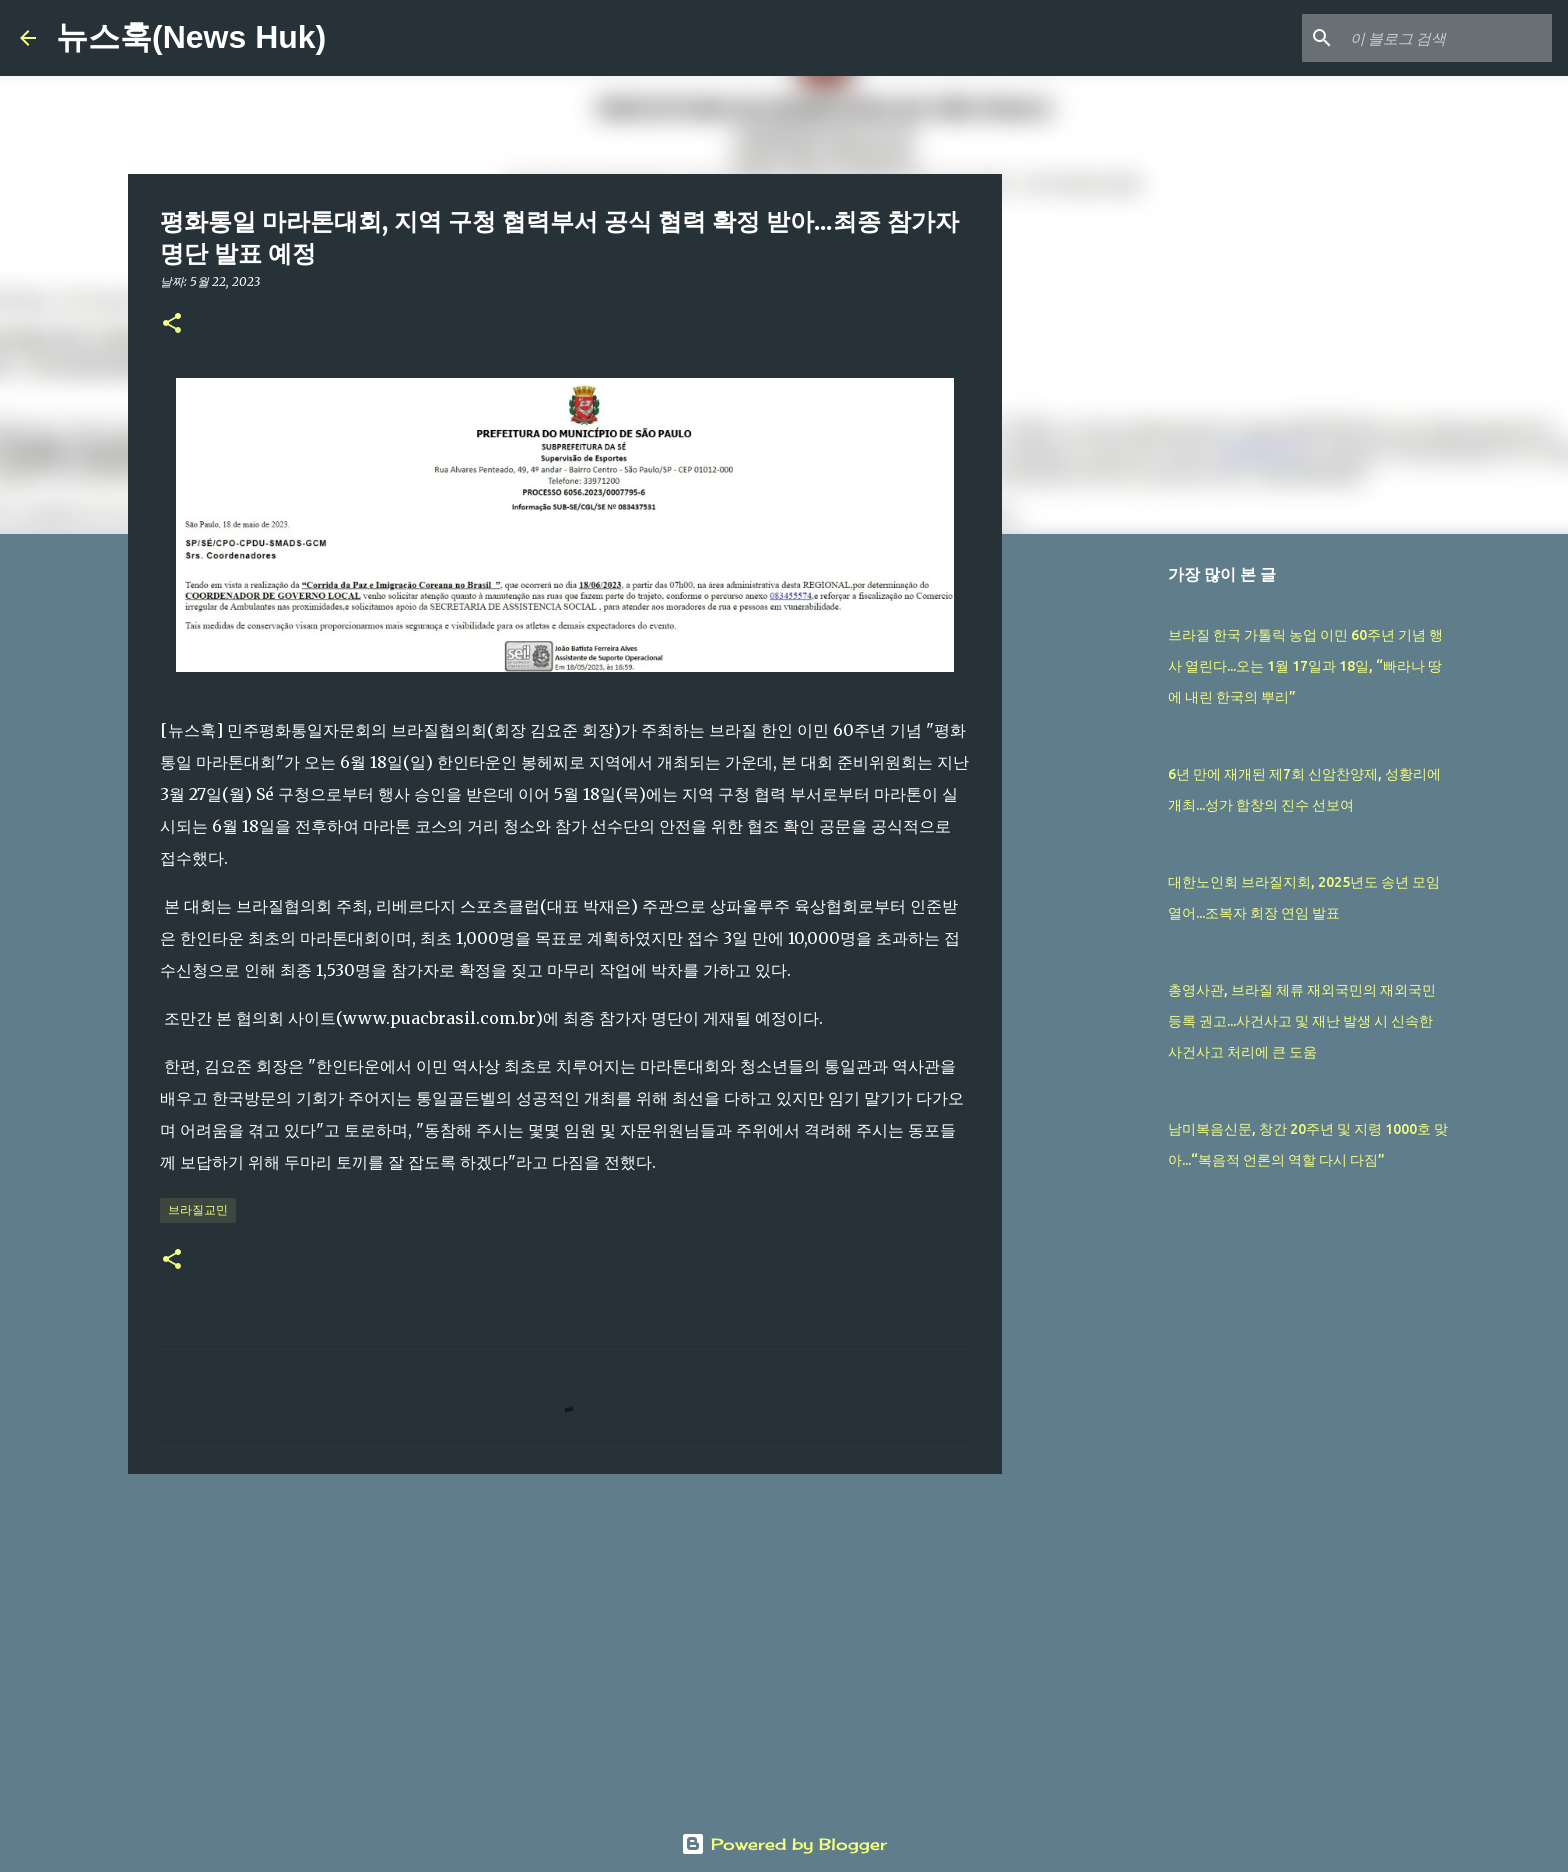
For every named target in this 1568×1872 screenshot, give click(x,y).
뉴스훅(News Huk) (191, 37)
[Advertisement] (565, 1644)
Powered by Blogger (784, 1844)
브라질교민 (198, 1209)
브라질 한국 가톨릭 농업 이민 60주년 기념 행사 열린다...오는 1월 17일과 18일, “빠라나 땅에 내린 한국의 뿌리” (1305, 666)
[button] (172, 324)
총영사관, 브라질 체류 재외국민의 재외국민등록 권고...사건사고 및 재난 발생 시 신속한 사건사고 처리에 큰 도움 (1302, 1021)
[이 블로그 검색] (1447, 38)
